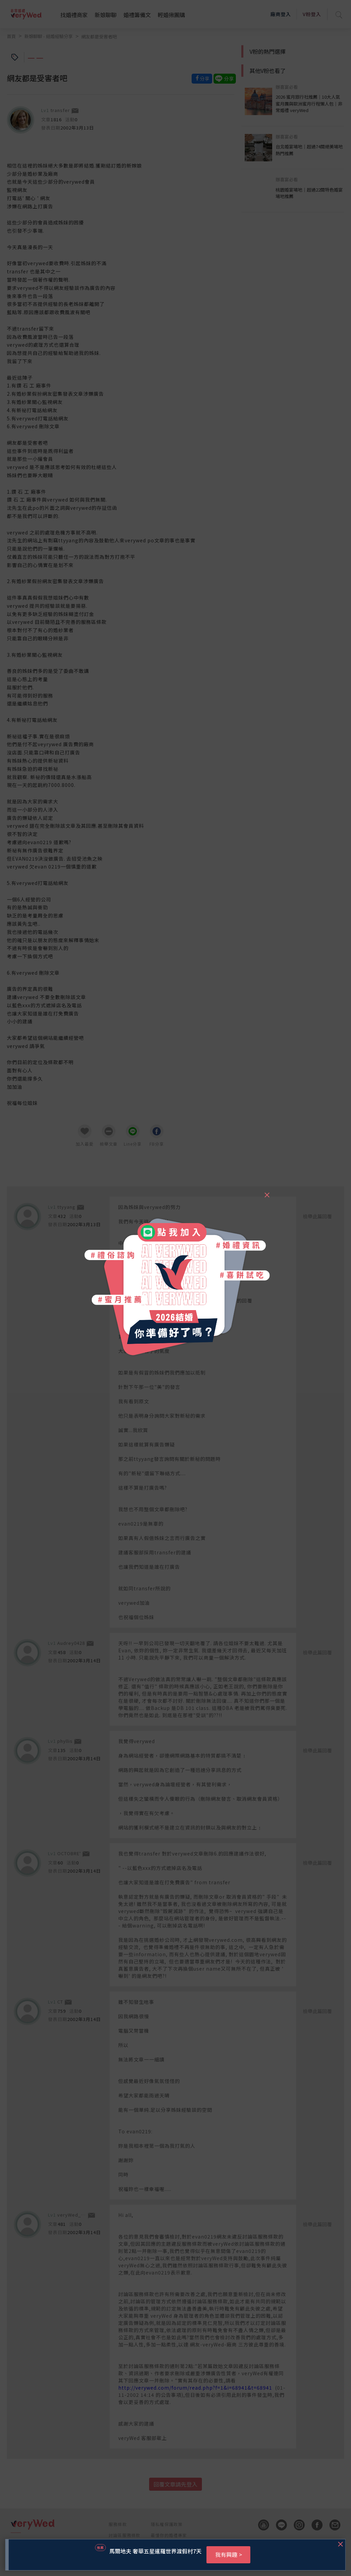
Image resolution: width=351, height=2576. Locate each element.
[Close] (266, 1192)
